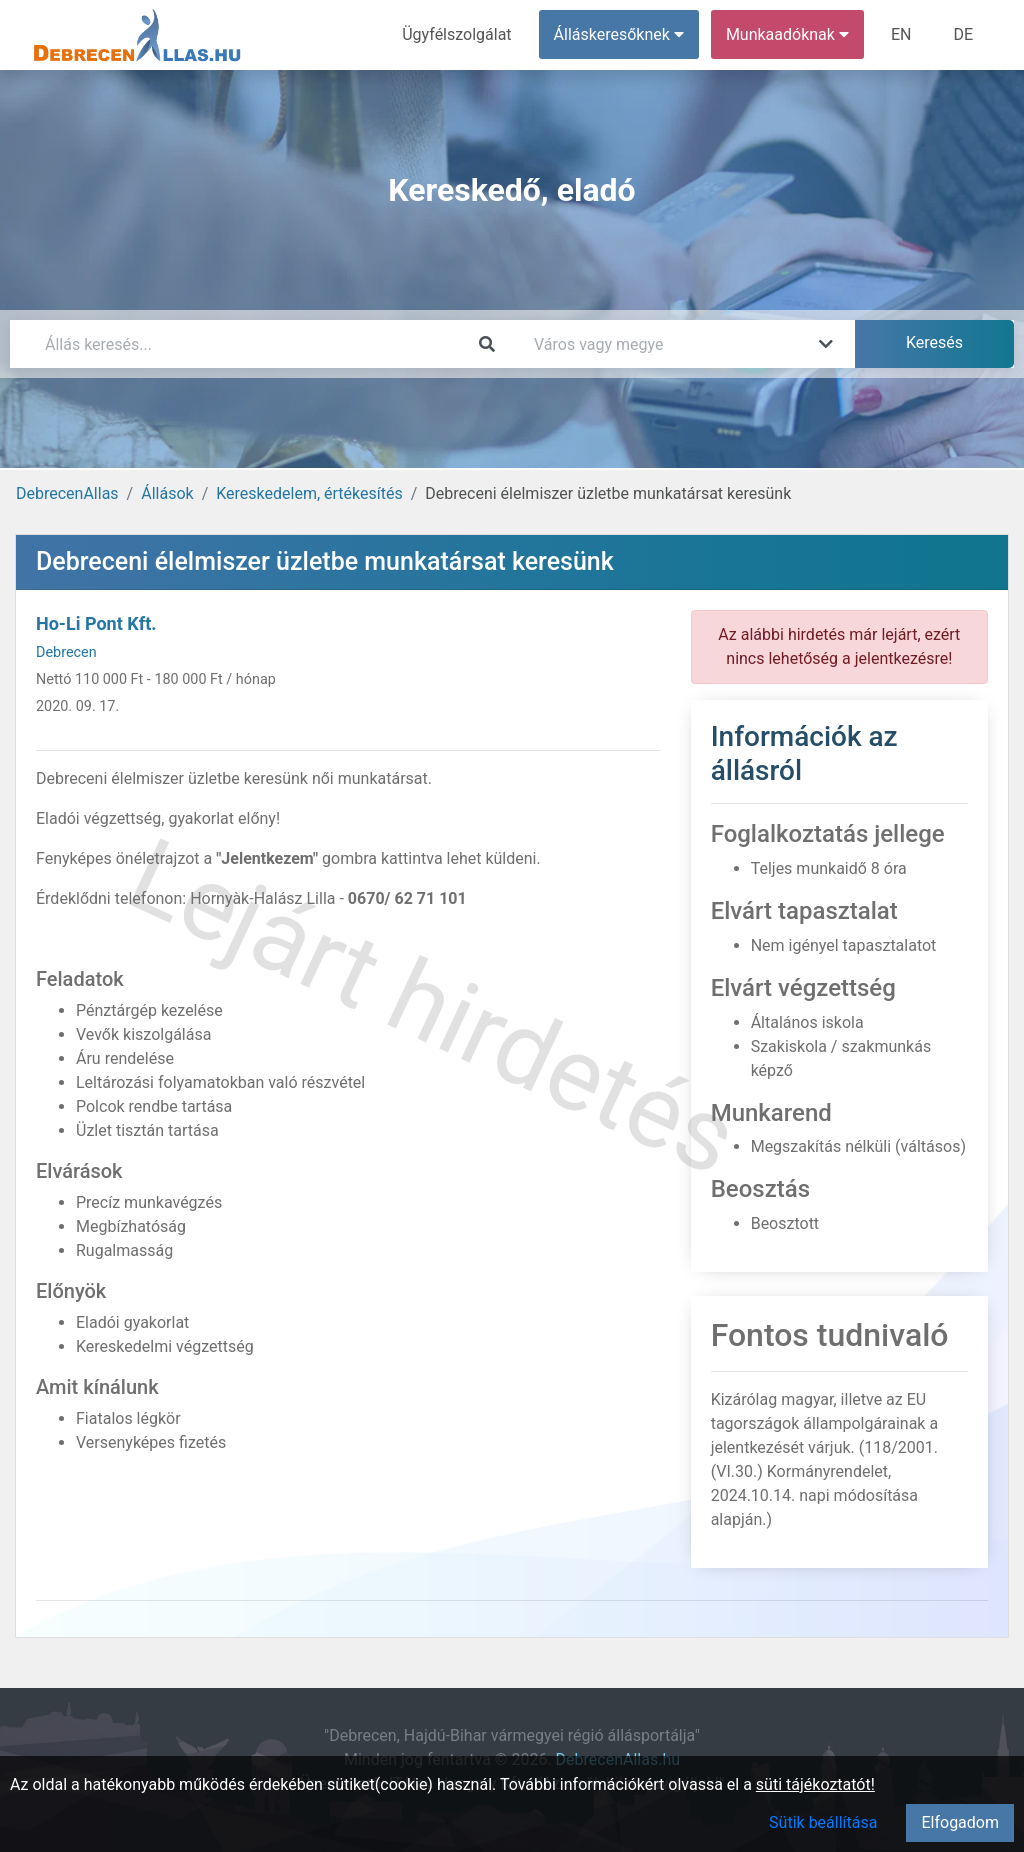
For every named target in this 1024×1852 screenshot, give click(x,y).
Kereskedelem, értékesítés (309, 493)
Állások (167, 493)
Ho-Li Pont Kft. (96, 623)
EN (901, 34)
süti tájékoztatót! (815, 1784)
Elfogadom (960, 1822)
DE (963, 34)
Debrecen (66, 652)
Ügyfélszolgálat (456, 34)
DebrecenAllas (67, 493)
